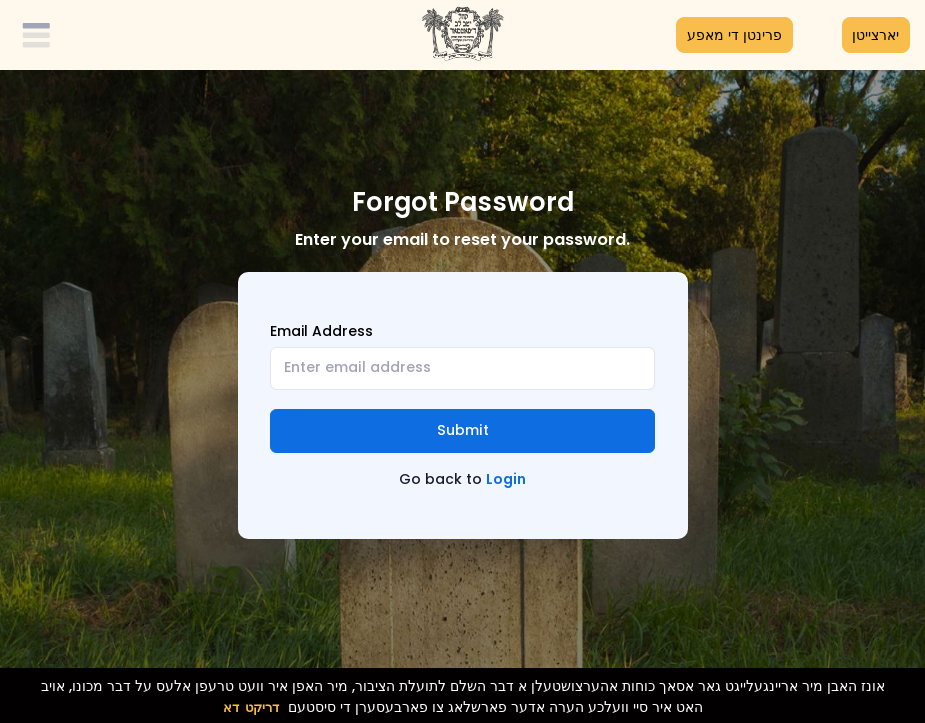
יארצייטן (875, 35)
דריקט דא (251, 707)
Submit (463, 430)
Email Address (321, 331)
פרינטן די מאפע (734, 35)
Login (506, 479)
